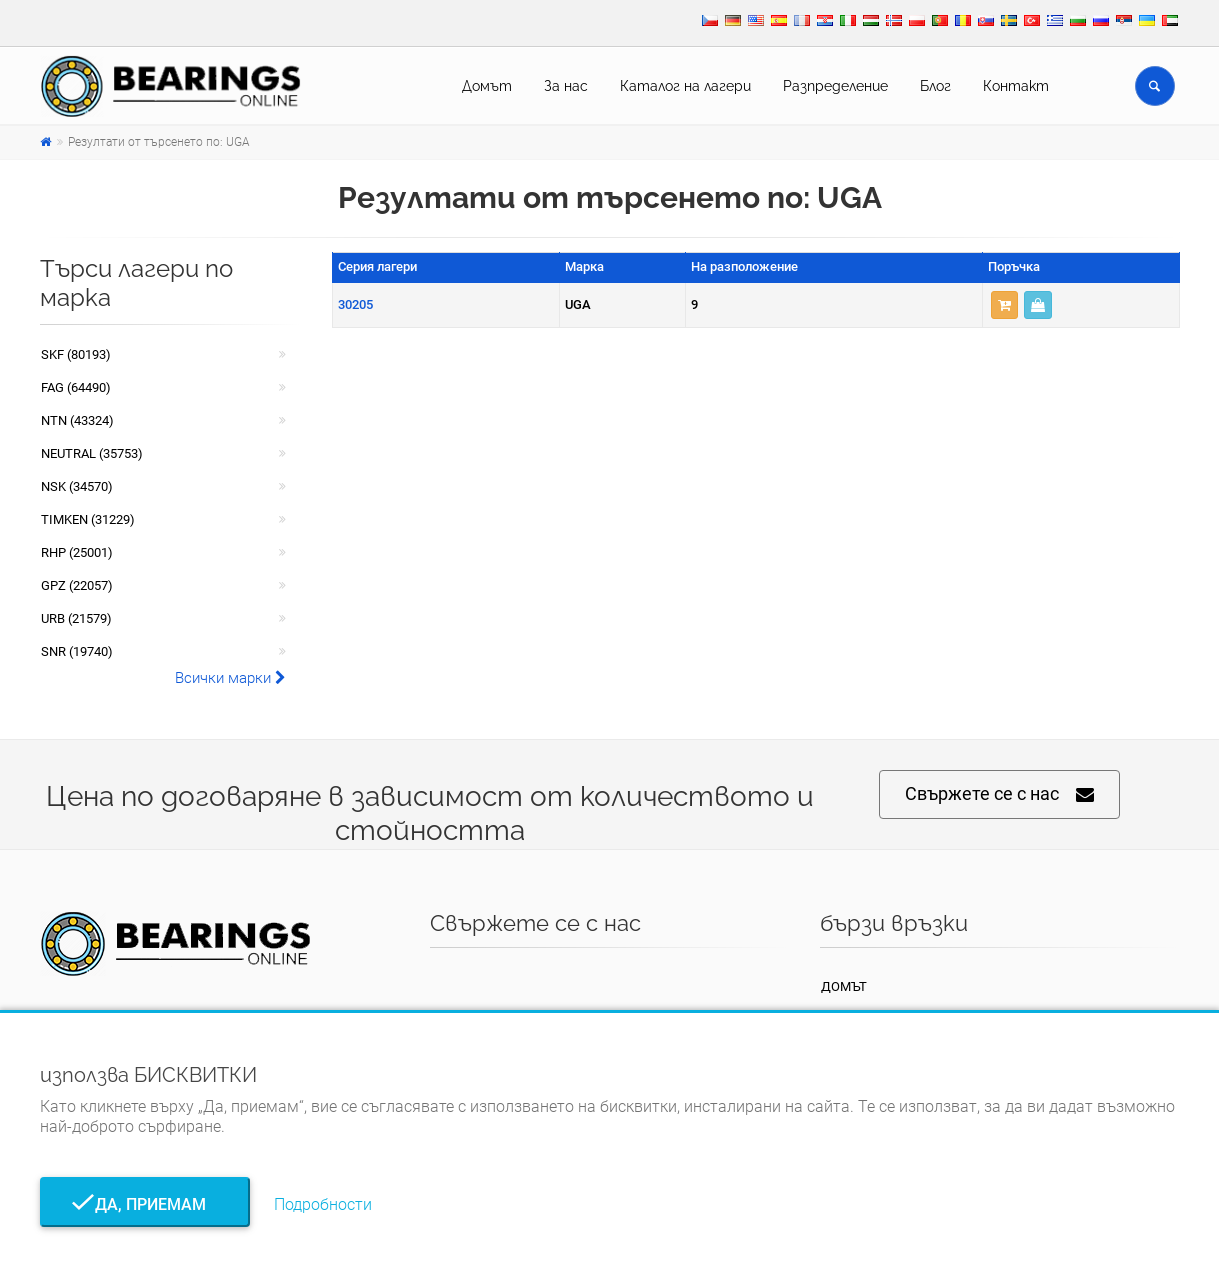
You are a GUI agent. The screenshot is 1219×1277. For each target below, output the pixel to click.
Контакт (1016, 86)
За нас (566, 86)
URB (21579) (76, 618)
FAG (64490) (76, 387)
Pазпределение (835, 86)
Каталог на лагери (685, 86)
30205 (355, 304)
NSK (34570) (77, 486)
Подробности (323, 1204)
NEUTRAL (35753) (92, 453)
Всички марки (230, 678)
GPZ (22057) (77, 585)
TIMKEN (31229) (88, 519)
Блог (935, 86)
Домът (487, 86)
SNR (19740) (77, 651)
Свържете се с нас (999, 794)
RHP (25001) (77, 552)
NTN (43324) (77, 420)
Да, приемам (144, 1204)
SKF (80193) (76, 354)
